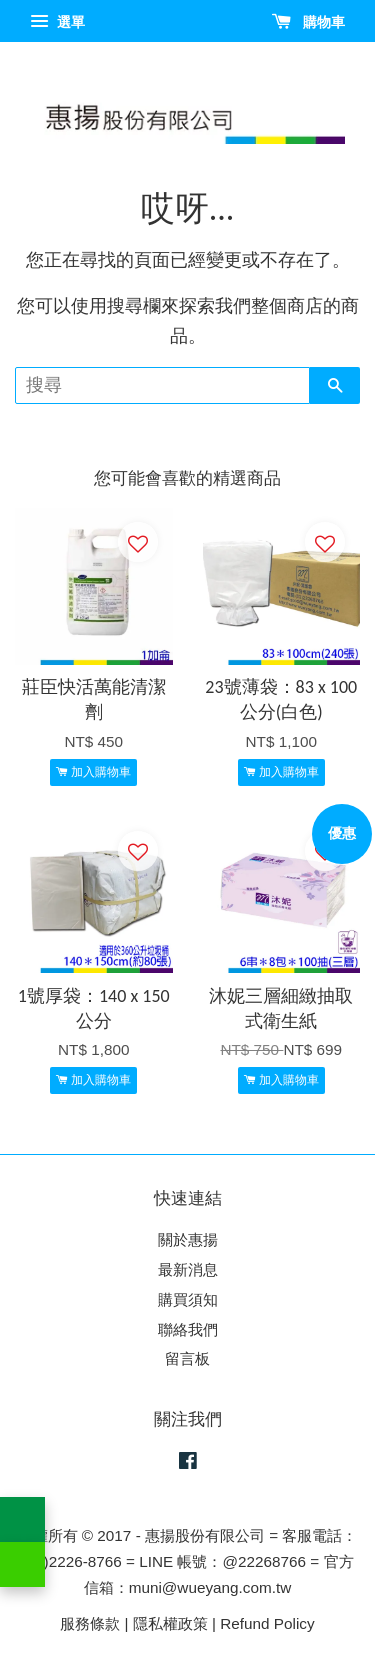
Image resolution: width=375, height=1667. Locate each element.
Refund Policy (267, 1623)
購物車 (308, 22)
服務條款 (90, 1623)
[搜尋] (162, 385)
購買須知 (188, 1299)
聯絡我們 (188, 1329)
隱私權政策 (170, 1623)
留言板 (187, 1358)
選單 (57, 22)
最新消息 (188, 1269)
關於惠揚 (188, 1239)
